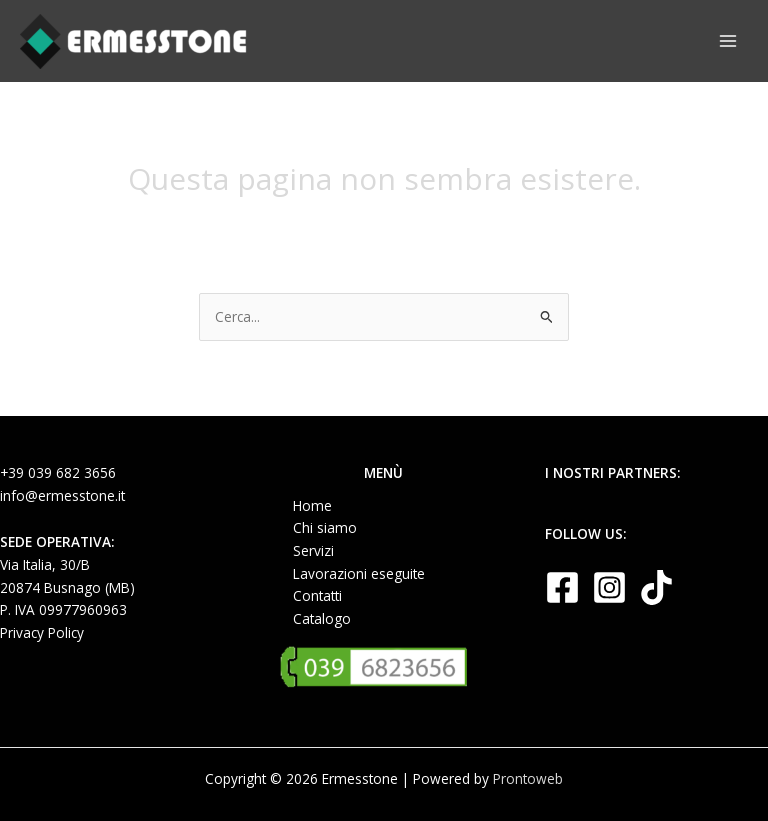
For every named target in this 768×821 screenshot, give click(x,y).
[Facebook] (562, 587)
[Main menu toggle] (728, 41)
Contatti (317, 595)
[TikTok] (656, 587)
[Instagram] (609, 587)
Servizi (313, 550)
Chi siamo (325, 527)
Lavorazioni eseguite (359, 573)
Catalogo (322, 618)
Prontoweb (528, 778)
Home (312, 505)
